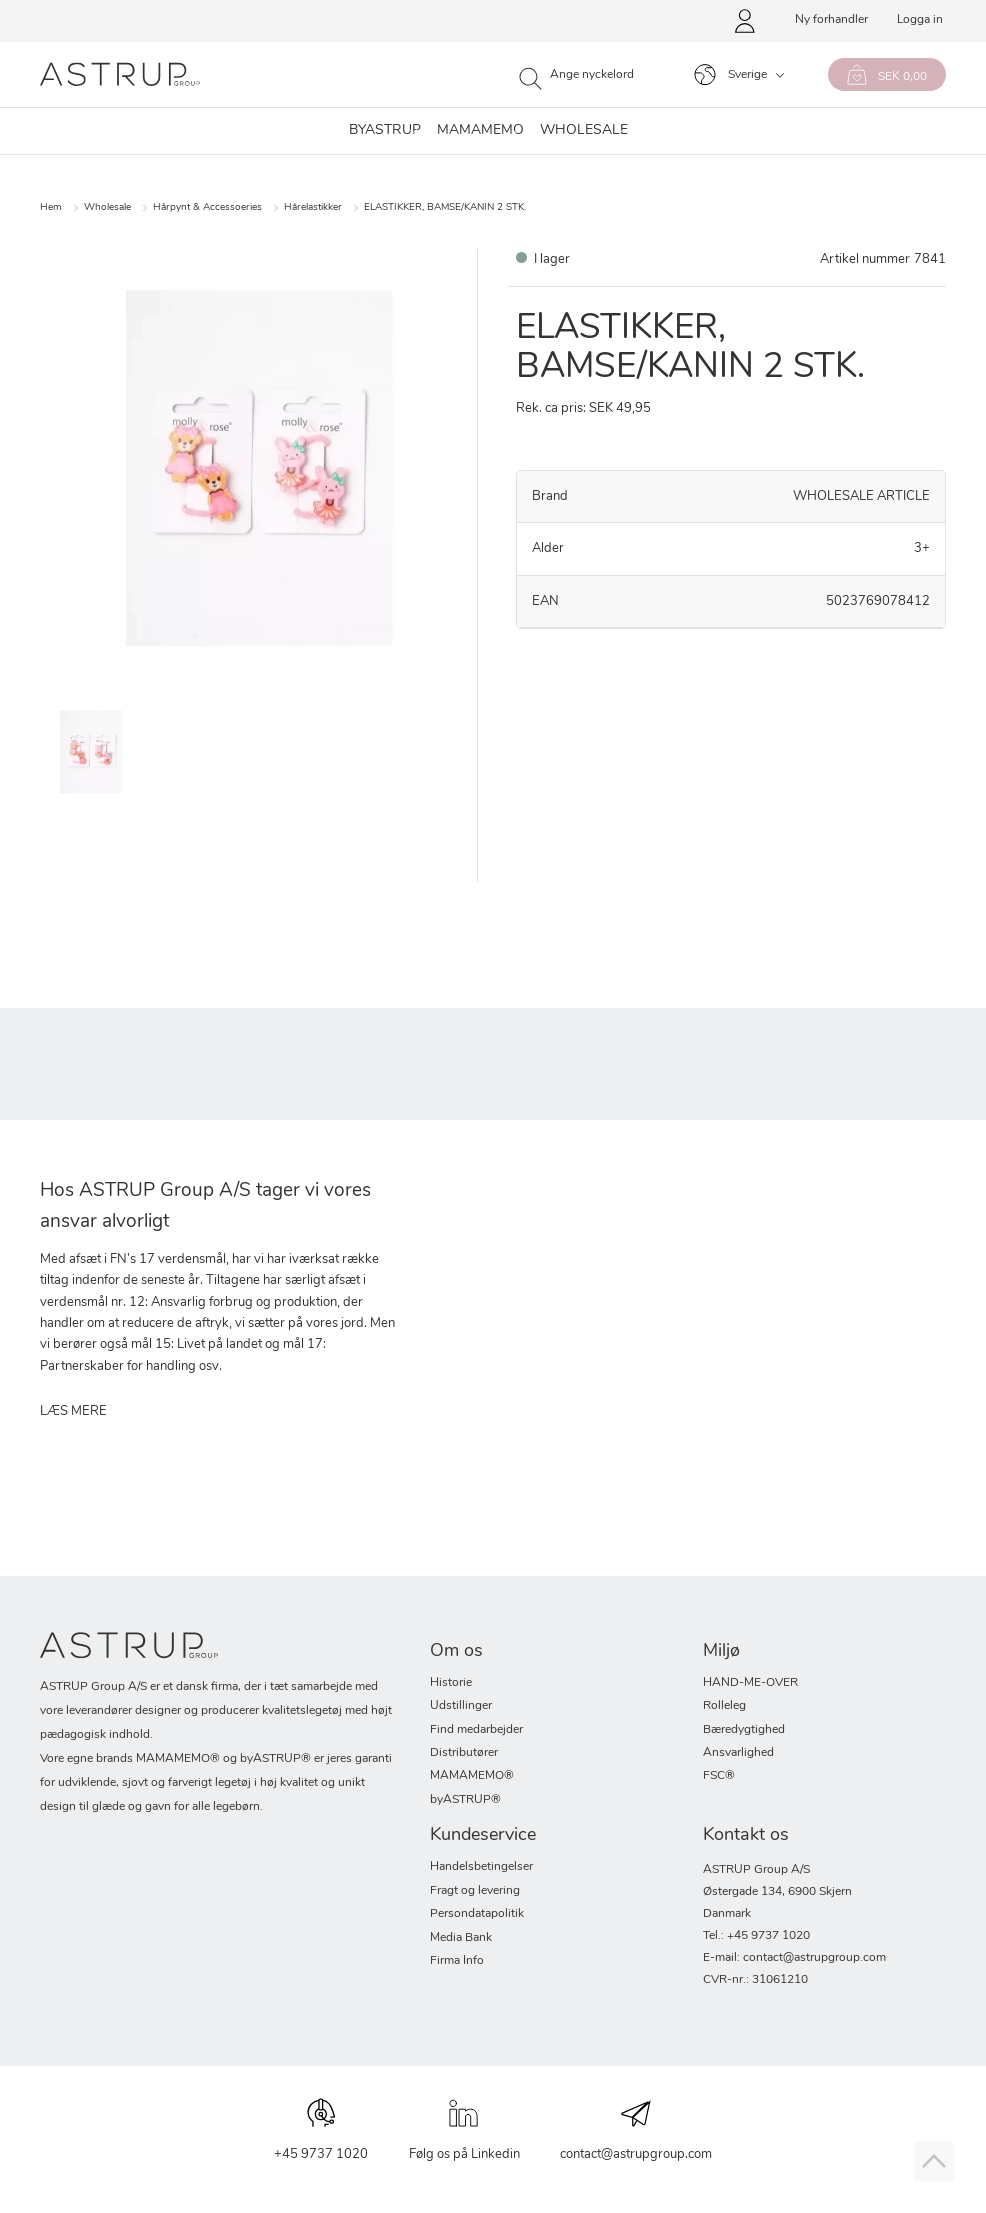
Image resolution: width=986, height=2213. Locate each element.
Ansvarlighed (738, 1753)
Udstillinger (461, 1706)
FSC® (719, 1776)
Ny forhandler (831, 20)
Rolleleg (724, 1706)
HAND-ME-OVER (750, 1683)
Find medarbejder (476, 1730)
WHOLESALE (584, 131)
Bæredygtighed (744, 1730)
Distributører (464, 1753)
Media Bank (461, 1938)
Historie (451, 1683)
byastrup (385, 131)
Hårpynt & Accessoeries (207, 207)
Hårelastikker (313, 207)
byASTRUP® (465, 1800)
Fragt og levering (475, 1891)
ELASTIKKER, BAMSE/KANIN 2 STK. (445, 207)
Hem (51, 207)
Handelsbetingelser (481, 1867)
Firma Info (457, 1961)
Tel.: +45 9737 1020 (756, 1936)
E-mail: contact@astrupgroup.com (794, 1958)
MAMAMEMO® (472, 1776)
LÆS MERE (73, 1411)
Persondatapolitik (477, 1914)
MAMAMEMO (480, 131)
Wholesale (107, 207)
